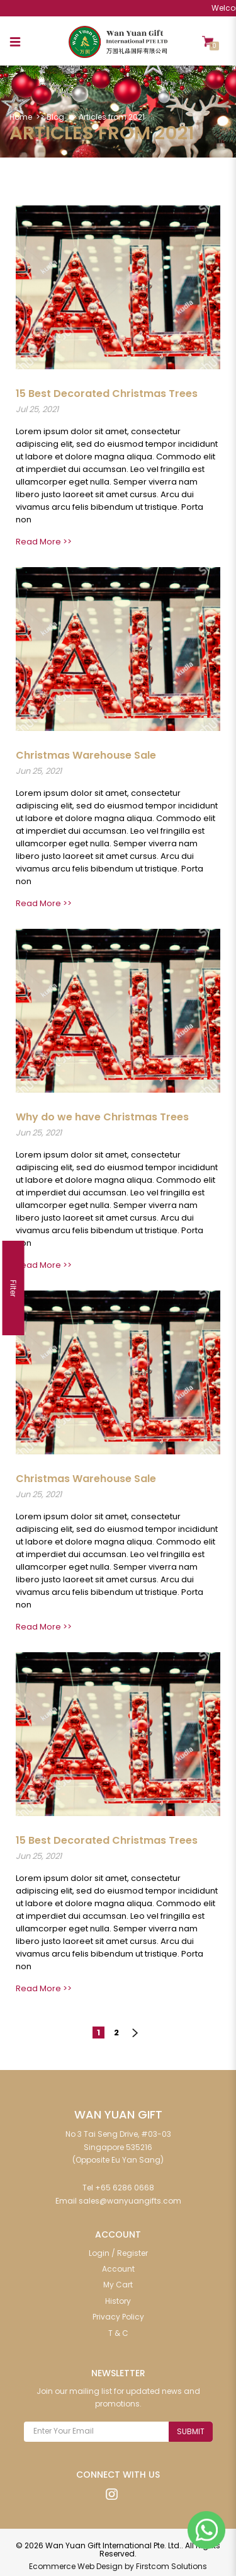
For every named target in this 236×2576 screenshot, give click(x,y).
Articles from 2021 (112, 117)
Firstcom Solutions (171, 2563)
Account (118, 2266)
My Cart (118, 2282)
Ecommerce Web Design (76, 2563)
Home (20, 117)
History (118, 2298)
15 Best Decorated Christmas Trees (107, 393)
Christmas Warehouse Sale (86, 755)
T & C (118, 2330)
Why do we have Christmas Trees (102, 1117)
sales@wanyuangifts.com (130, 2198)
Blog (55, 117)
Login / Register (118, 2250)
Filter (13, 1288)
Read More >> (44, 542)
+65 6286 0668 (124, 2185)
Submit (191, 2429)
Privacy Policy (118, 2314)
